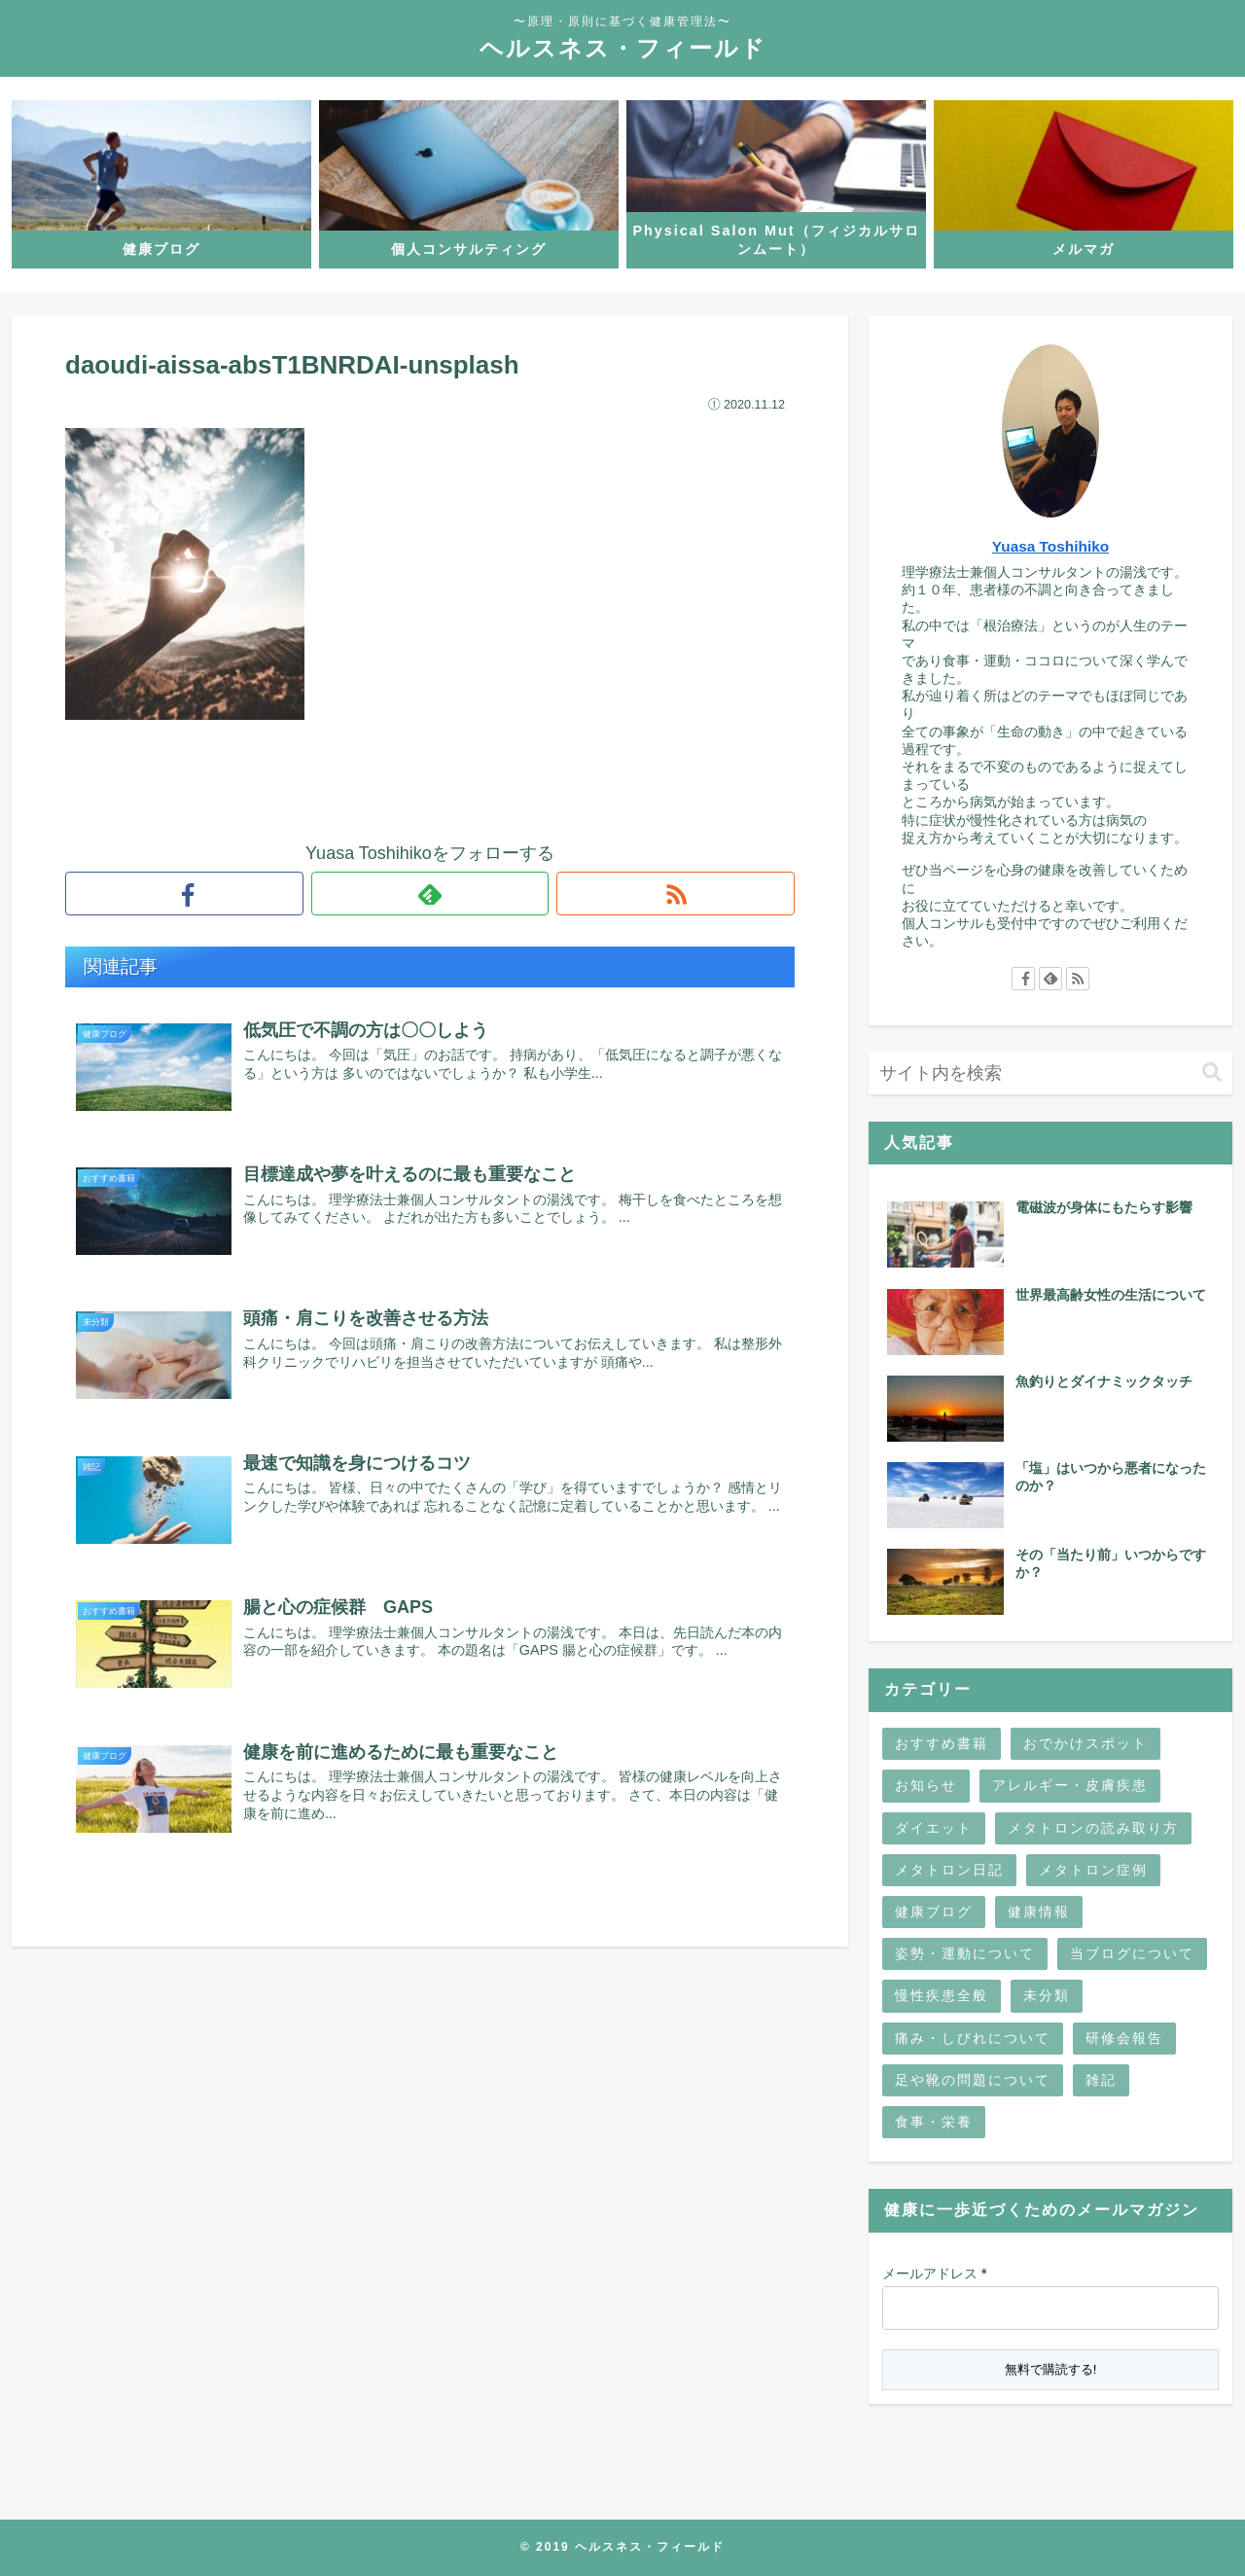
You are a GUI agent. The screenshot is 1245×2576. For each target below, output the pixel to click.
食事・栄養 (934, 2121)
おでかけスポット (1085, 1743)
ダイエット (934, 1828)
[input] (1050, 1073)
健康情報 (1039, 1911)
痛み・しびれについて (972, 2038)
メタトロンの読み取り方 (1093, 1828)
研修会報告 (1124, 2038)
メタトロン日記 (949, 1870)
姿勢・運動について (965, 1953)
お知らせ (926, 1785)
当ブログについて (1132, 1953)
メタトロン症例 (1093, 1870)
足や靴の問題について (972, 2080)
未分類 (1046, 1995)
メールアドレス (934, 2273)
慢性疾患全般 (941, 1995)
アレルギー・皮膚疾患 (1070, 1785)
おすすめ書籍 (941, 1743)
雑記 (1101, 2080)
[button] (1211, 1072)
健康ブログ (934, 1911)
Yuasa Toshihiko (1050, 546)
